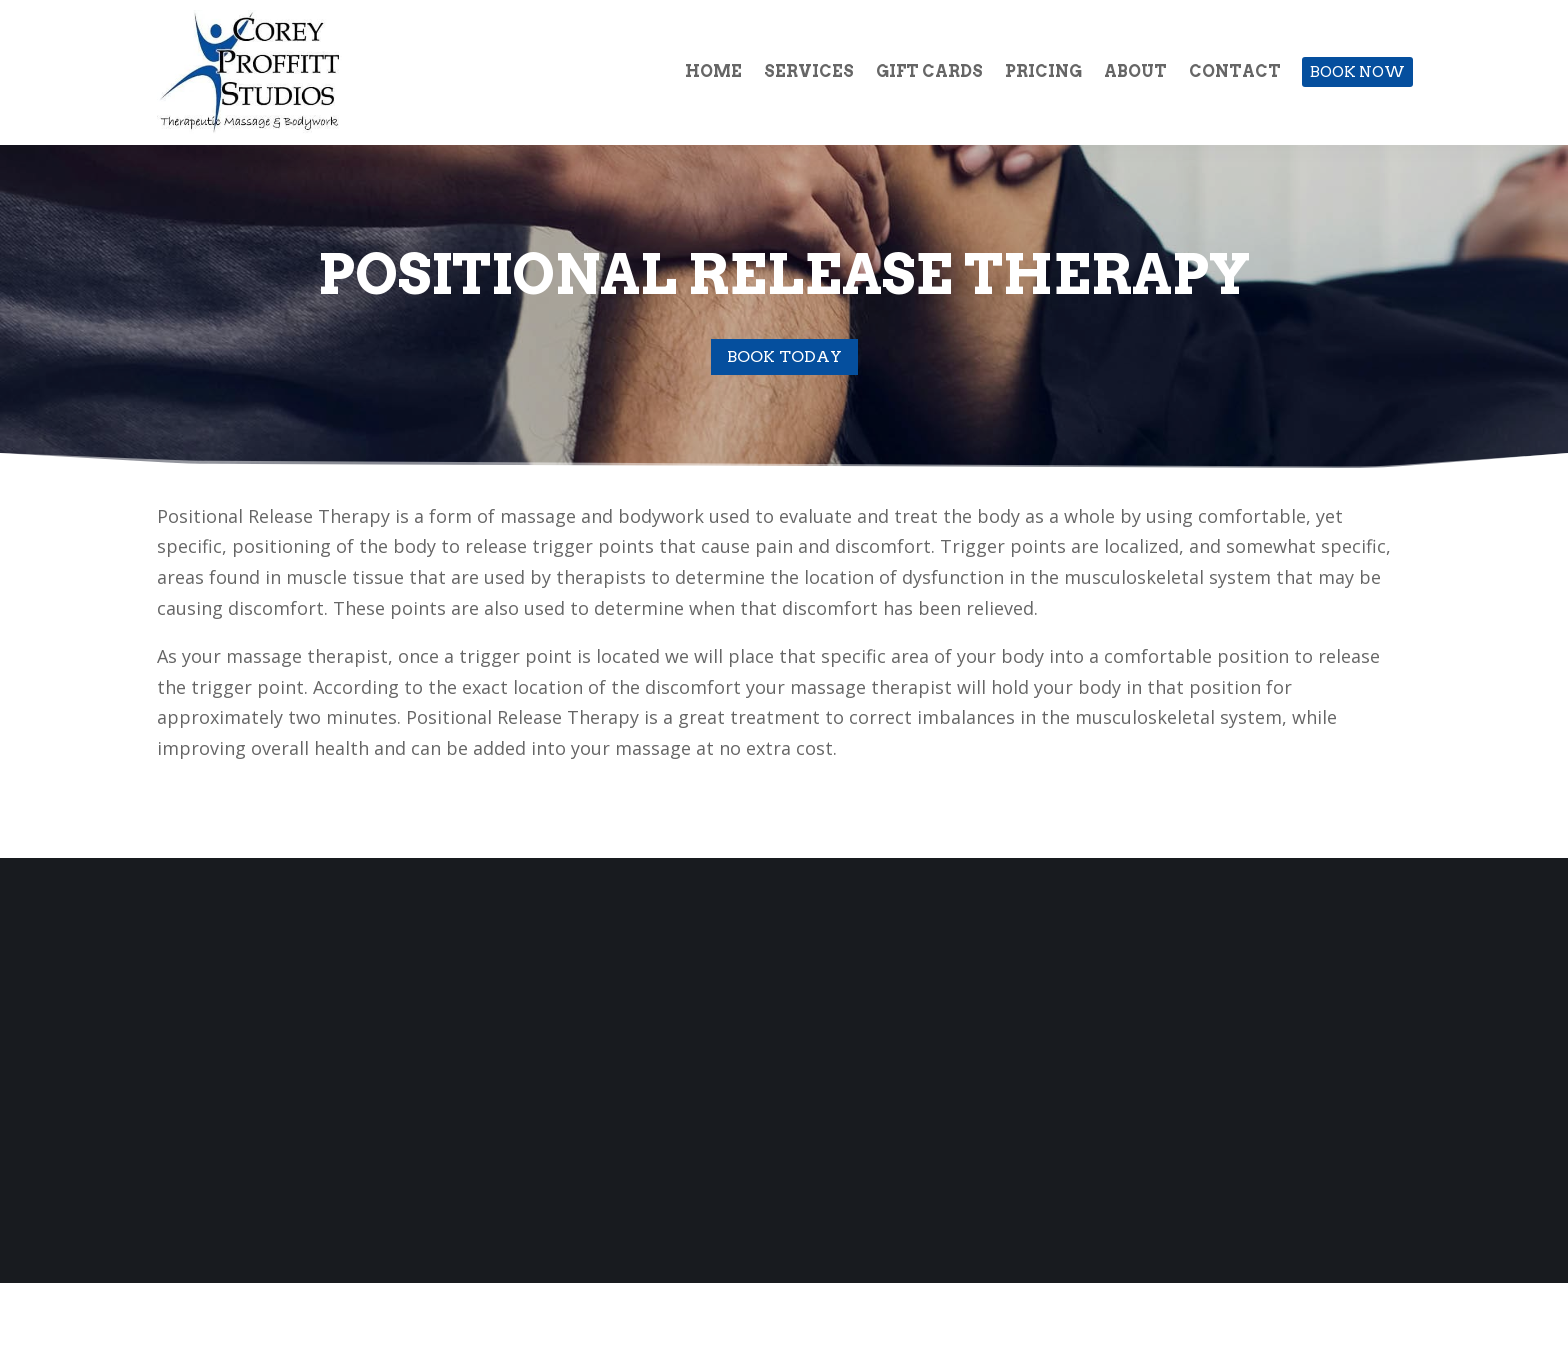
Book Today (784, 356)
